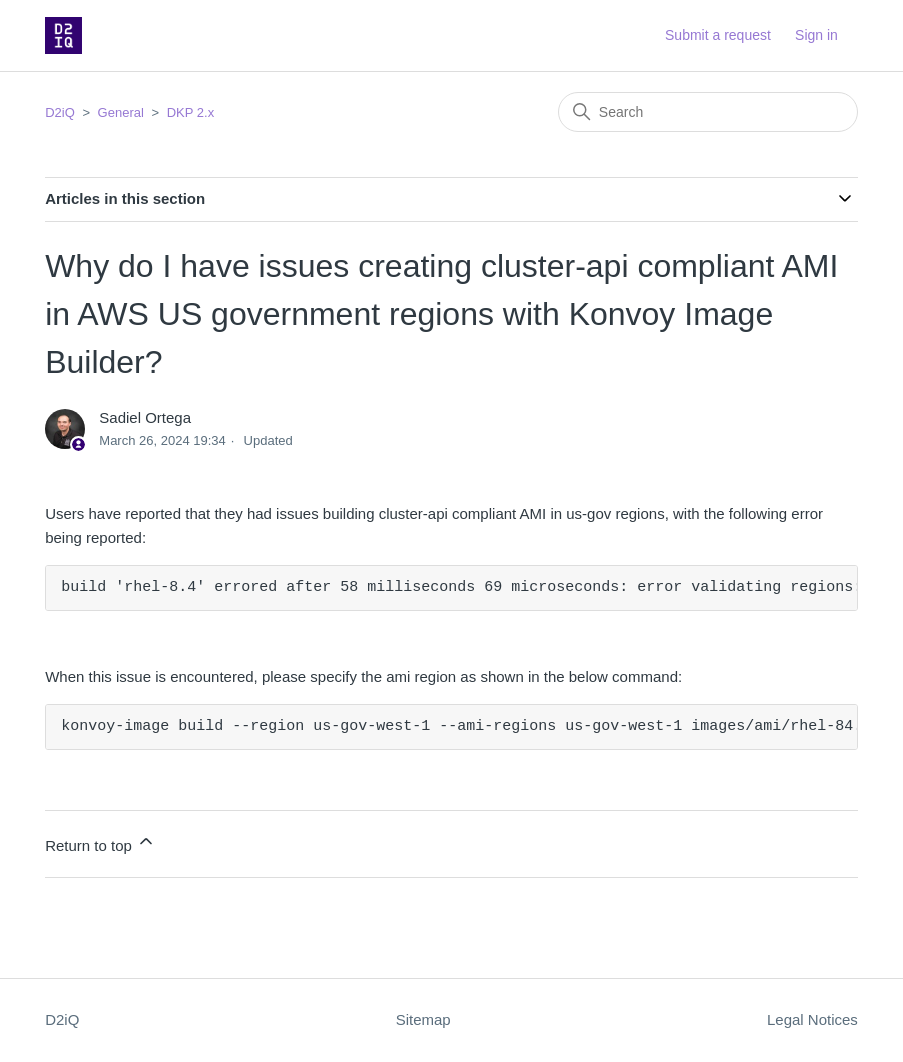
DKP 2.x (190, 112)
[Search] (708, 112)
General (121, 112)
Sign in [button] (816, 35)
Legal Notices (812, 1019)
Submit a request (718, 35)
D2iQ (60, 112)
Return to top (100, 842)
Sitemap (423, 1019)
